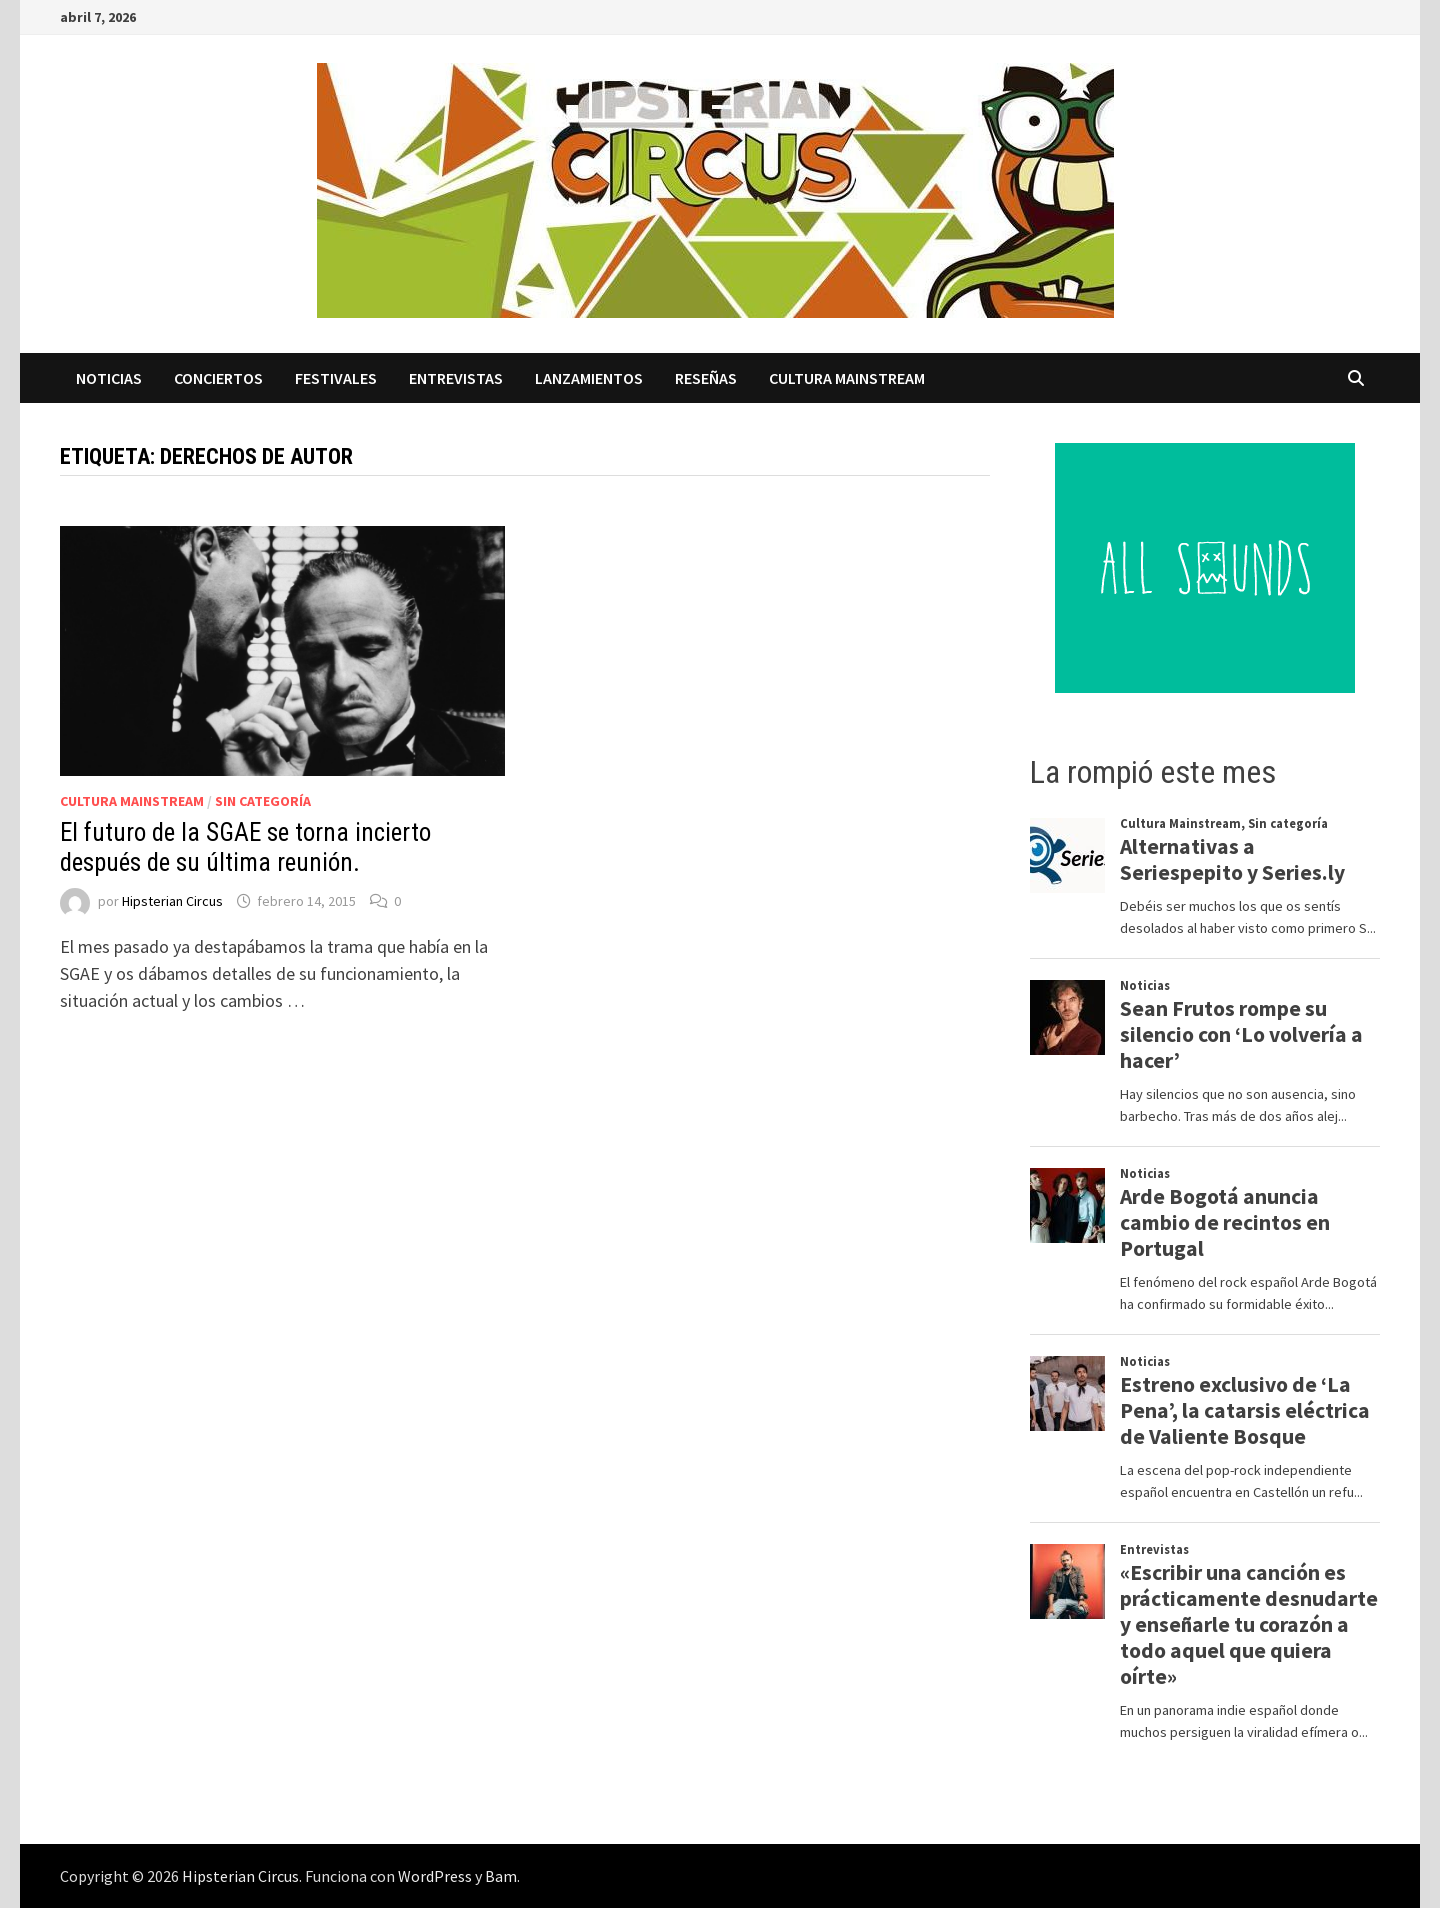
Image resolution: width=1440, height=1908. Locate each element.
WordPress (435, 1876)
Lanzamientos (589, 378)
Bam (501, 1876)
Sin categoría (263, 801)
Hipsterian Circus (172, 901)
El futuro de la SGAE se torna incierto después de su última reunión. (245, 847)
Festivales (336, 378)
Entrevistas (456, 378)
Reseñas (706, 378)
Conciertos (218, 378)
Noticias (109, 378)
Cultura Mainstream (847, 378)
